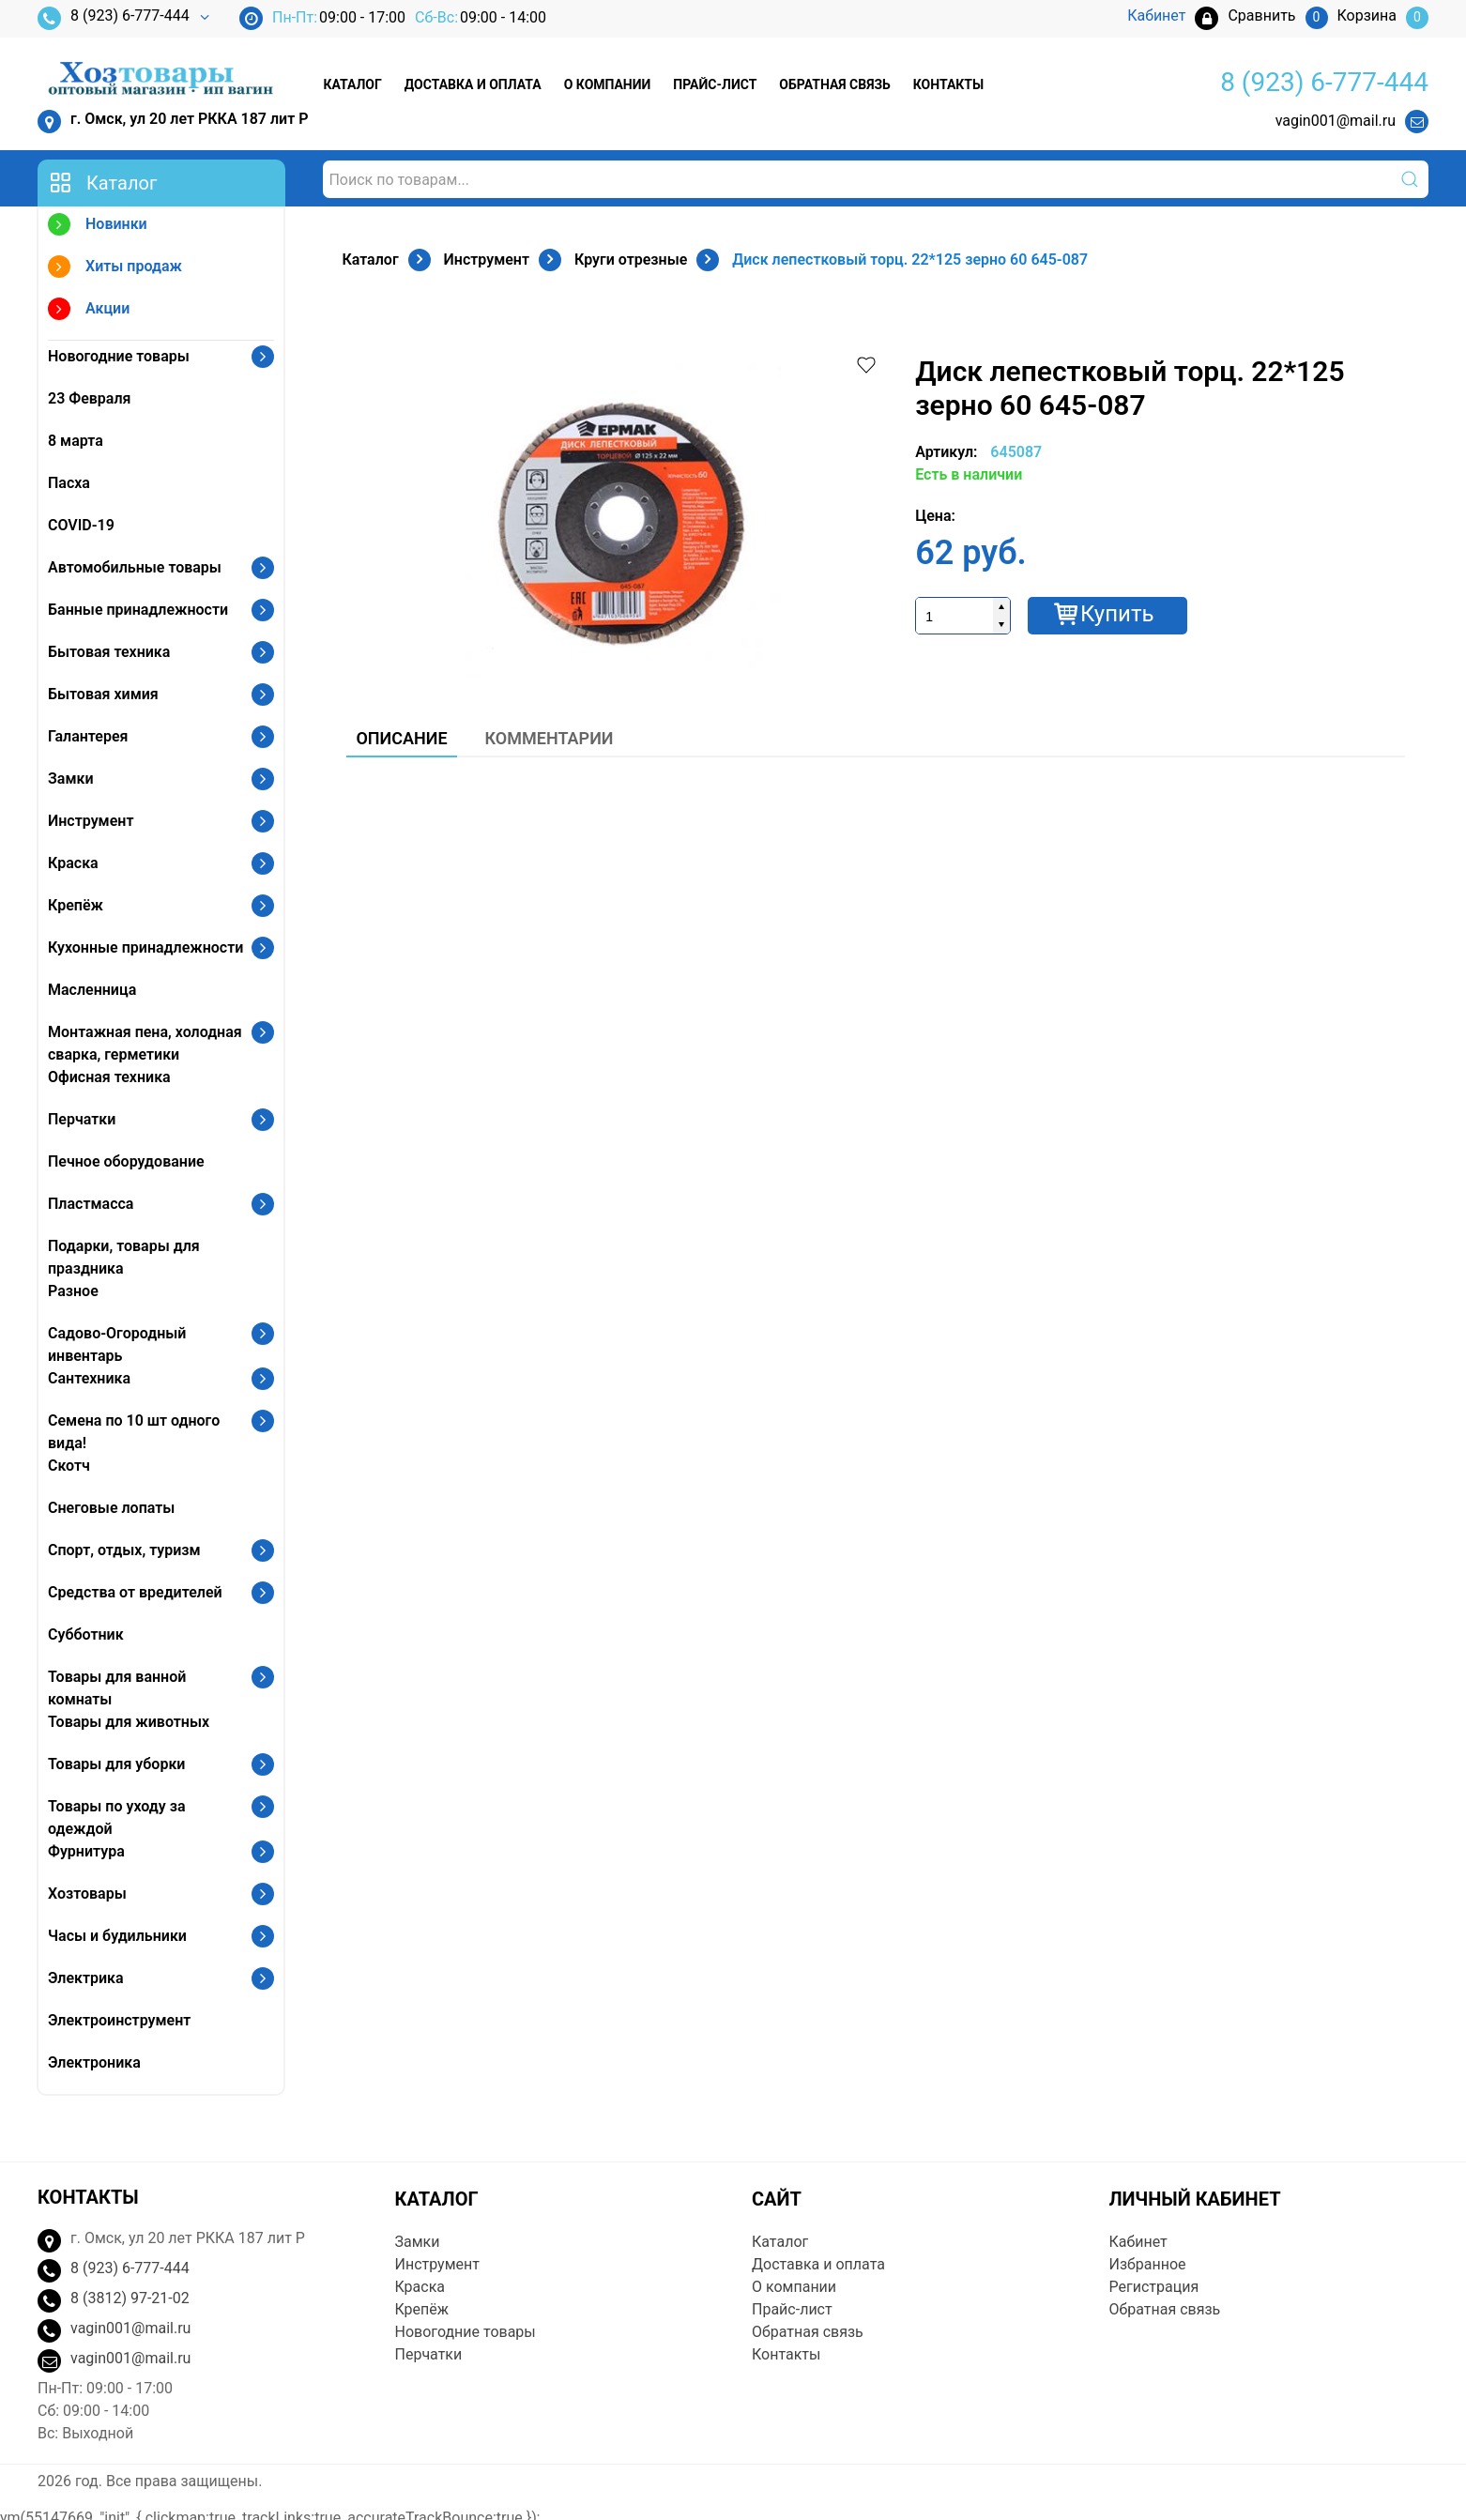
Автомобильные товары (134, 567)
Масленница (92, 990)
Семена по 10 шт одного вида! (134, 1432)
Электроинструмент (119, 2020)
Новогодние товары (119, 356)
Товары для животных (128, 1722)
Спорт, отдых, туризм (124, 1550)
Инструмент (90, 821)
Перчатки (81, 1119)
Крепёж (75, 905)
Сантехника (89, 1378)
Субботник (86, 1634)
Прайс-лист (714, 84)
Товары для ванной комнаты (117, 1688)
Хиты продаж (115, 269)
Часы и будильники (117, 1936)
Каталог (352, 84)
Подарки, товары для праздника (124, 1257)
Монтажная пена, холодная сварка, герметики (145, 1043)
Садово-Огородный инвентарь (117, 1344)
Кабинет (1138, 2242)
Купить (1117, 614)
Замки (71, 778)
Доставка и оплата (473, 84)
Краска (73, 863)
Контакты (948, 84)
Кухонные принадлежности (145, 947)
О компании (607, 84)
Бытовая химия (103, 694)
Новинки (97, 226)
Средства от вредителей (135, 1592)
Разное (73, 1291)
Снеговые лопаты (111, 1508)
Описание (401, 738)
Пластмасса (90, 1204)
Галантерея (88, 736)
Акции (89, 311)
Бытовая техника (109, 652)
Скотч (69, 1465)
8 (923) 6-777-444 (114, 18)
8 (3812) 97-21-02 (130, 2298)
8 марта (75, 441)
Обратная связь (834, 84)
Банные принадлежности (138, 610)
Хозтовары (87, 1893)
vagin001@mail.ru (1335, 121)
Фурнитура (86, 1851)
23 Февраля (89, 398)
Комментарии (549, 738)
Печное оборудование (126, 1161)
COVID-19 (81, 525)
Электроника (94, 2062)
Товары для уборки (116, 1764)
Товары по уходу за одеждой (117, 1817)
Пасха (69, 483)
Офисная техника (109, 1077)
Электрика (86, 1978)
